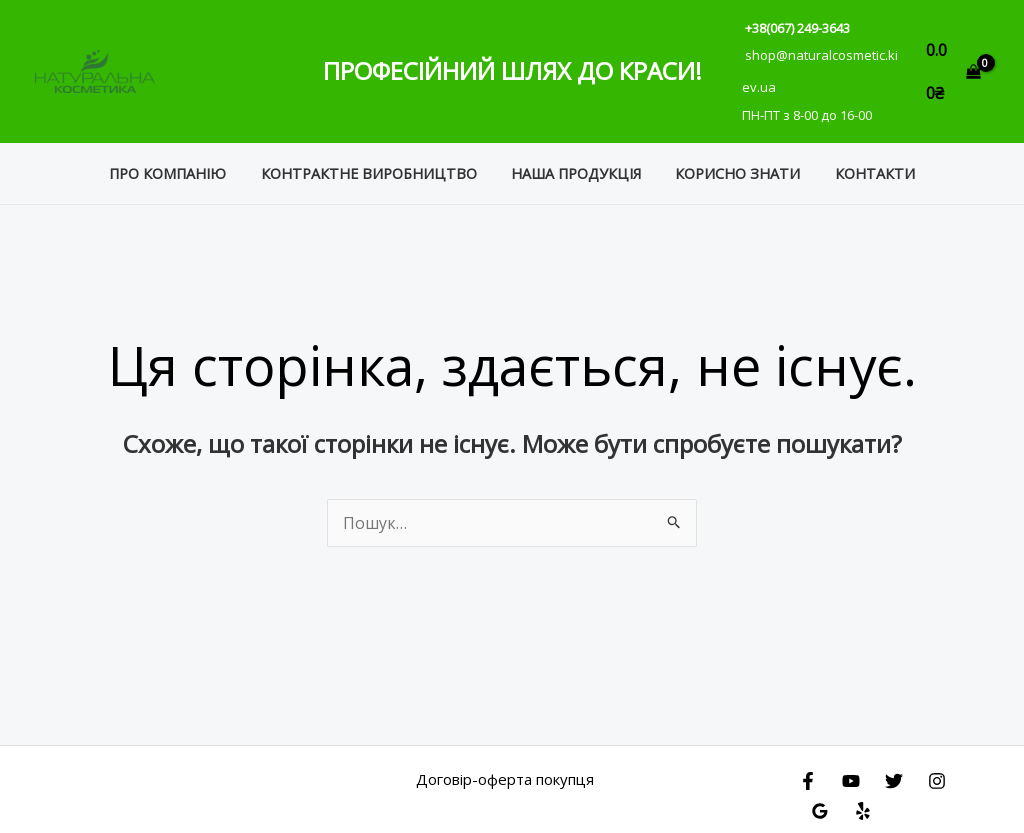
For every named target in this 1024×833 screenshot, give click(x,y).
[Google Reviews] (820, 799)
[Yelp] (863, 799)
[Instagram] (937, 769)
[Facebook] (808, 769)
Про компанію (178, 161)
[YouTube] (851, 769)
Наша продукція (576, 161)
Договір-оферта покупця (505, 767)
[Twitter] (894, 769)
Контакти (864, 161)
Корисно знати (732, 161)
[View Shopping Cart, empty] (953, 65)
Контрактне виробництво (374, 161)
